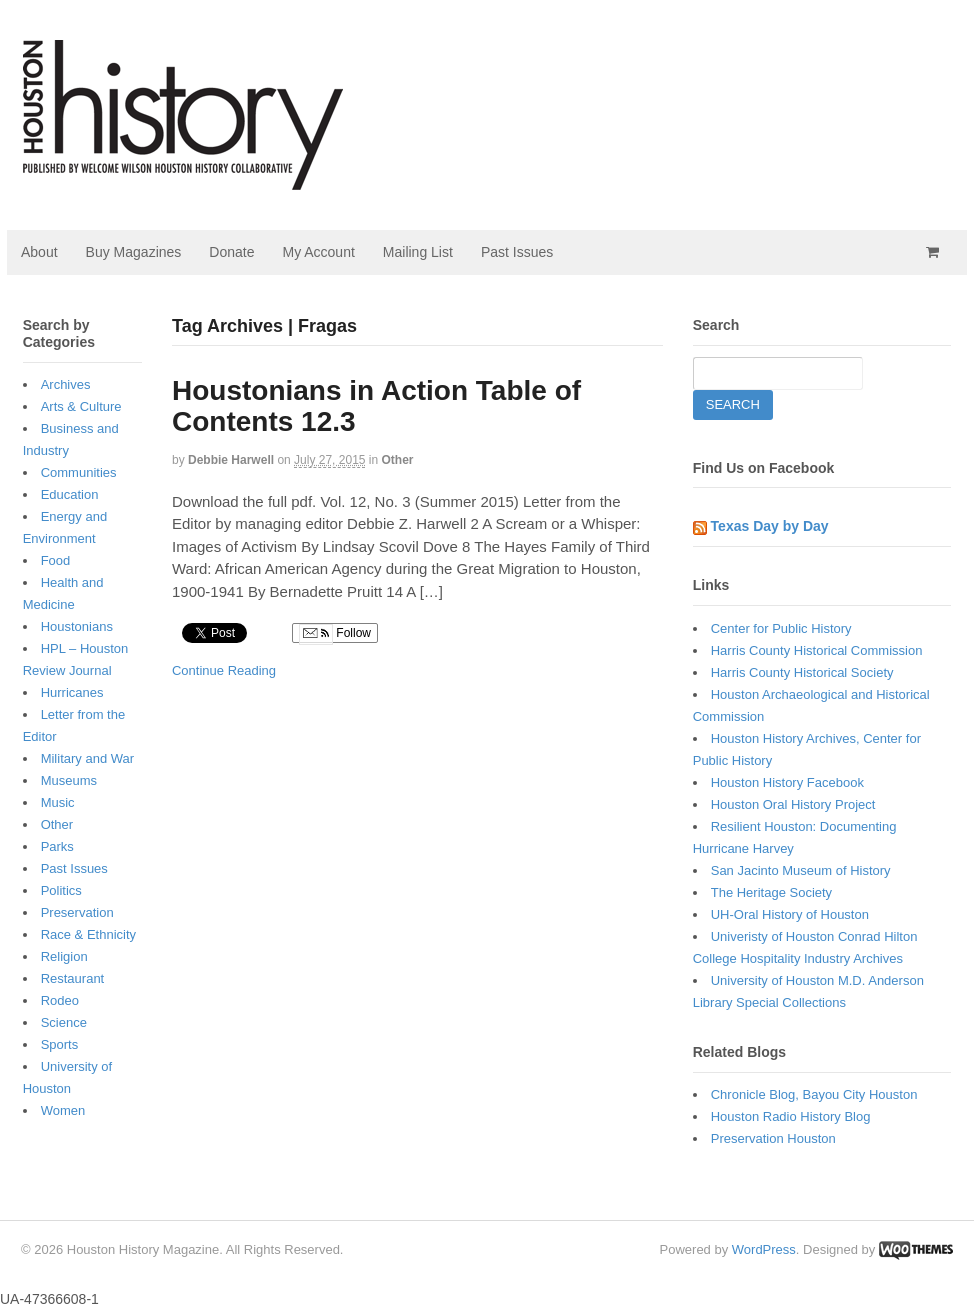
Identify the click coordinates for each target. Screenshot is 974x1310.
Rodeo (60, 1000)
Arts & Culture (81, 406)
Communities (79, 472)
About (39, 252)
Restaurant (73, 978)
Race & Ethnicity (88, 934)
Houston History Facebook (787, 782)
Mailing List (418, 252)
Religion (64, 956)
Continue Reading (224, 670)
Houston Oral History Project (793, 804)
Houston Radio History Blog (791, 1116)
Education (70, 494)
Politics (61, 890)
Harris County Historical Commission (817, 650)
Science (64, 1022)
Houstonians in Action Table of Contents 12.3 (376, 406)
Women (63, 1110)
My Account (318, 252)
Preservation (77, 912)
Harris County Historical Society (802, 672)
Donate (231, 252)
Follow (335, 634)
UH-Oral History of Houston (790, 914)
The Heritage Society (771, 892)
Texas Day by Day (770, 526)
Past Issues (517, 252)
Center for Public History (781, 628)
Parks (57, 846)
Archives (66, 384)
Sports (60, 1044)
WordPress (764, 1249)
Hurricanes (72, 692)
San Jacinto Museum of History (801, 870)
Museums (69, 780)
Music (58, 802)
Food (56, 560)
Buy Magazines (134, 252)
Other (398, 460)
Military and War (87, 758)
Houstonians (77, 626)
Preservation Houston (773, 1138)
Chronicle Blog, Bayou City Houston (814, 1094)
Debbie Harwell (231, 460)
